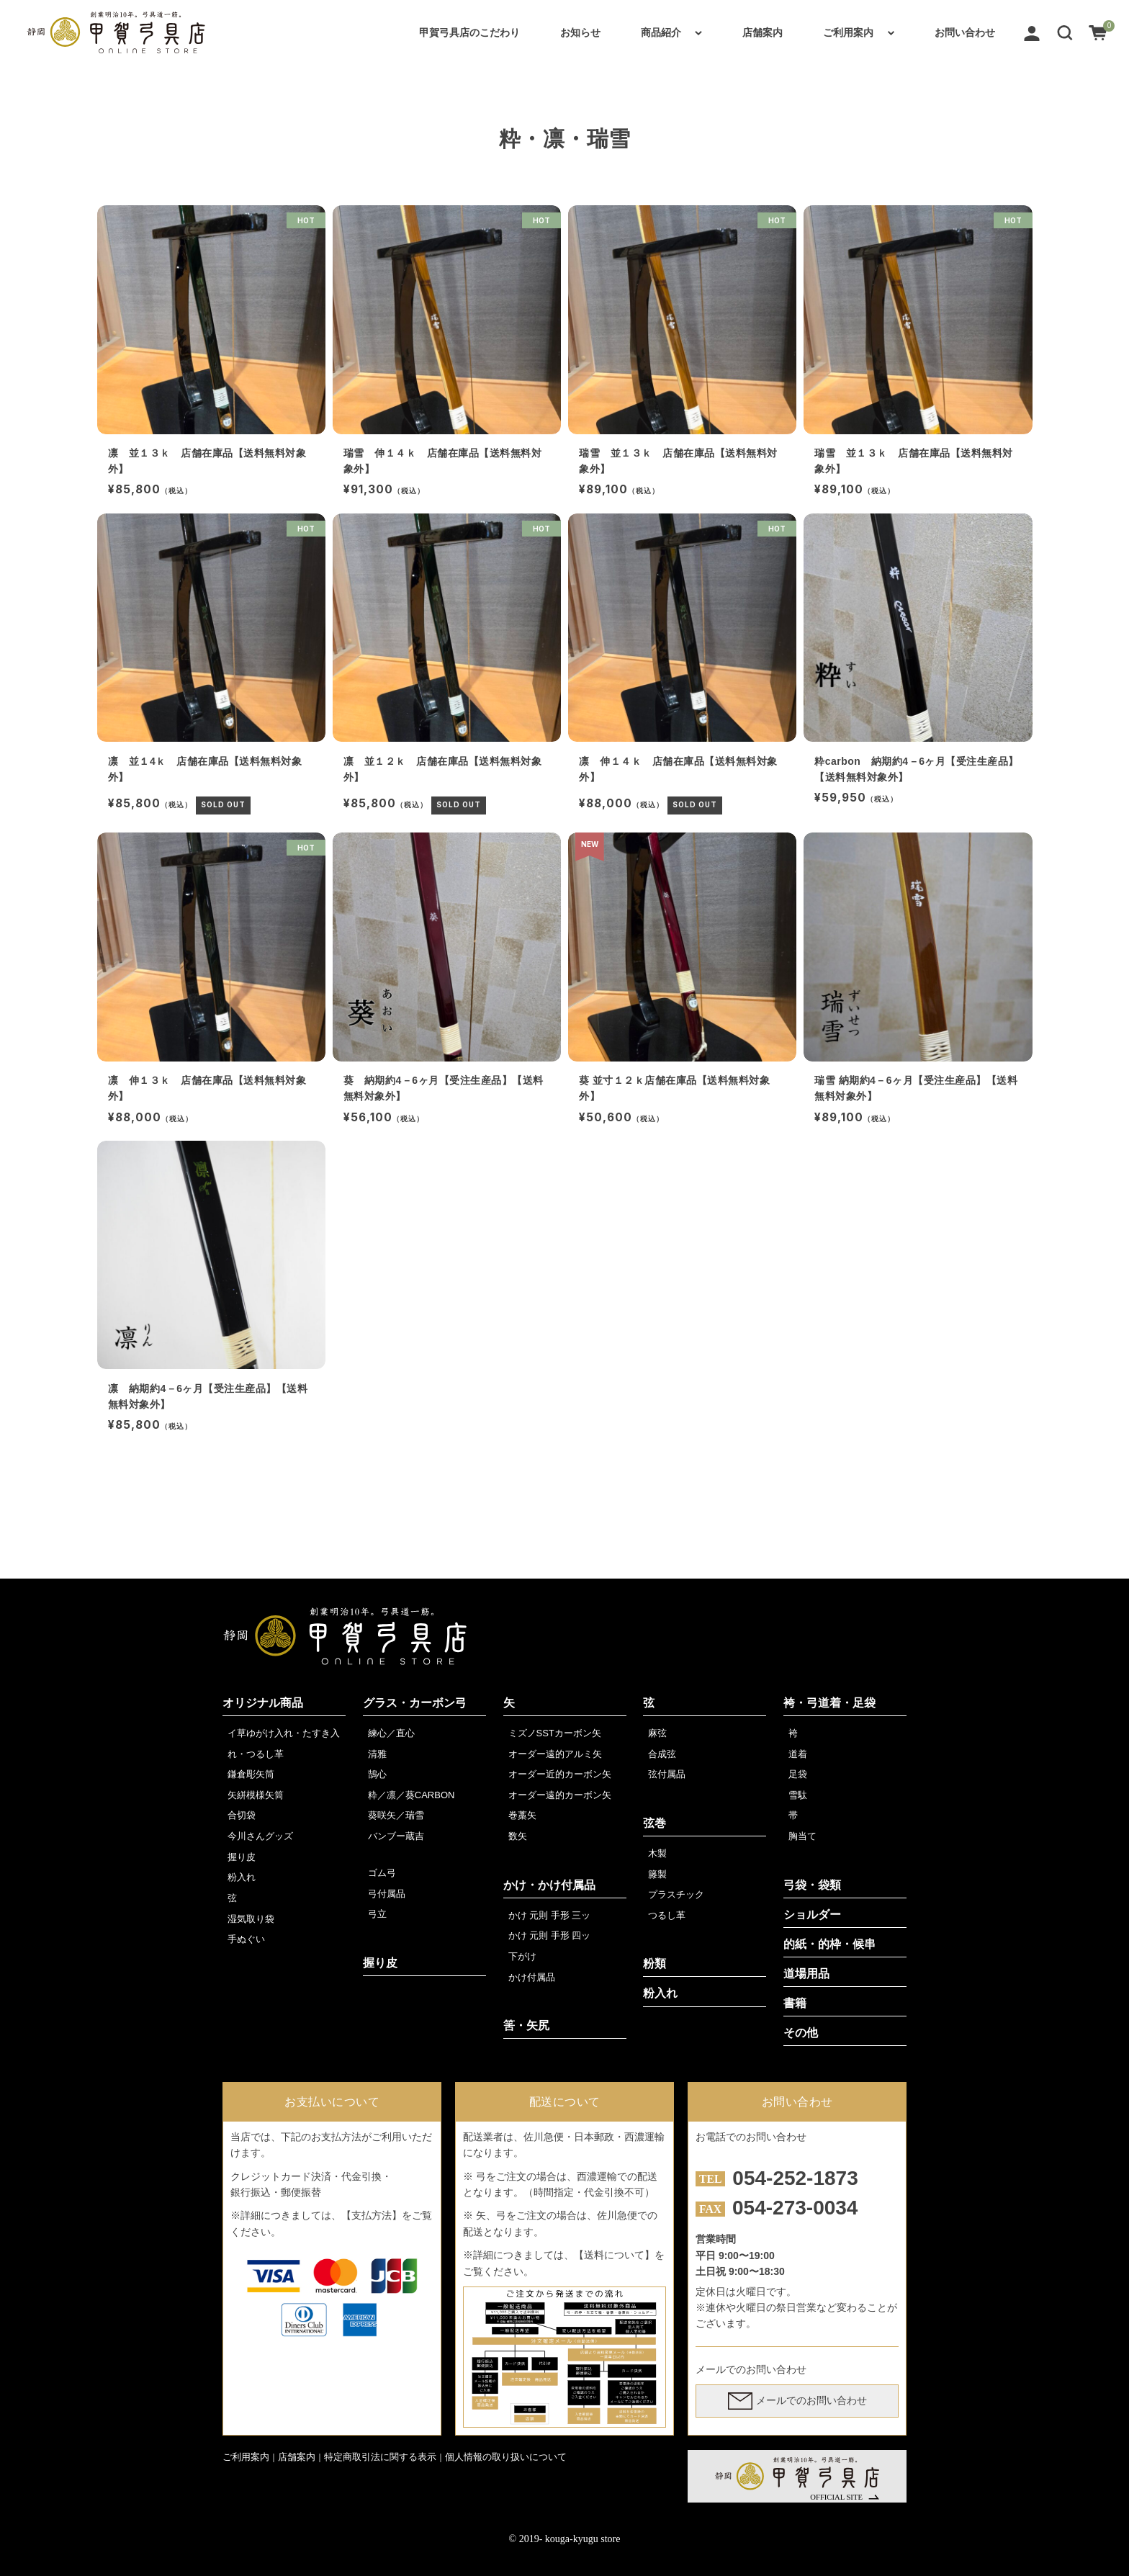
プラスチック (676, 1894)
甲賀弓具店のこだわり (469, 32)
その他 (800, 2033)
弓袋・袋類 (812, 1885)
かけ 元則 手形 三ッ (549, 1915)
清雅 (377, 1754)
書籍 (794, 2003)
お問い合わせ (965, 32)
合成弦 (662, 1754)
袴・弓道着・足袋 (829, 1703)
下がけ (522, 1956)
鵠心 (377, 1774)
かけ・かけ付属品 (549, 1885)
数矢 (517, 1836)
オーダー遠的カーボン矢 (559, 1795)
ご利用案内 (848, 32)
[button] (1065, 32)
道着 (797, 1754)
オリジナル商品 (262, 1703)
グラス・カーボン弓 (415, 1703)
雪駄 (797, 1795)
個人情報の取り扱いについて (506, 2456)
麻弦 (657, 1733)
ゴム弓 (382, 1872)
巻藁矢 (522, 1815)
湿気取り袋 (251, 1918)
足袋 (797, 1774)
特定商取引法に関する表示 (380, 2456)
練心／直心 (391, 1733)
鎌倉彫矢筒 (251, 1774)
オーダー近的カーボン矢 (559, 1774)
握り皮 (242, 1857)
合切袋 (242, 1815)
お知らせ (580, 32)
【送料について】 (614, 2255)
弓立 (377, 1913)
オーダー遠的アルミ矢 (555, 1754)
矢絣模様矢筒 (256, 1795)
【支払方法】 (371, 2215)
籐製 (657, 1874)
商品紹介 (661, 32)
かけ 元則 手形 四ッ (549, 1935)
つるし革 (666, 1915)
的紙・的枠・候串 (829, 1944)
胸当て (802, 1836)
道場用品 (806, 1973)
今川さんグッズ (260, 1836)
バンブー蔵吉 (396, 1836)
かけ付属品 (531, 1977)
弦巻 (654, 1823)
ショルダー (812, 1914)
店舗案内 (762, 32)
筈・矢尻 (526, 2025)
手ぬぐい (246, 1939)
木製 (657, 1853)
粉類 (654, 1963)
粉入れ (242, 1877)
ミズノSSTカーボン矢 (554, 1733)
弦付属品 (666, 1774)
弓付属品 (386, 1893)
